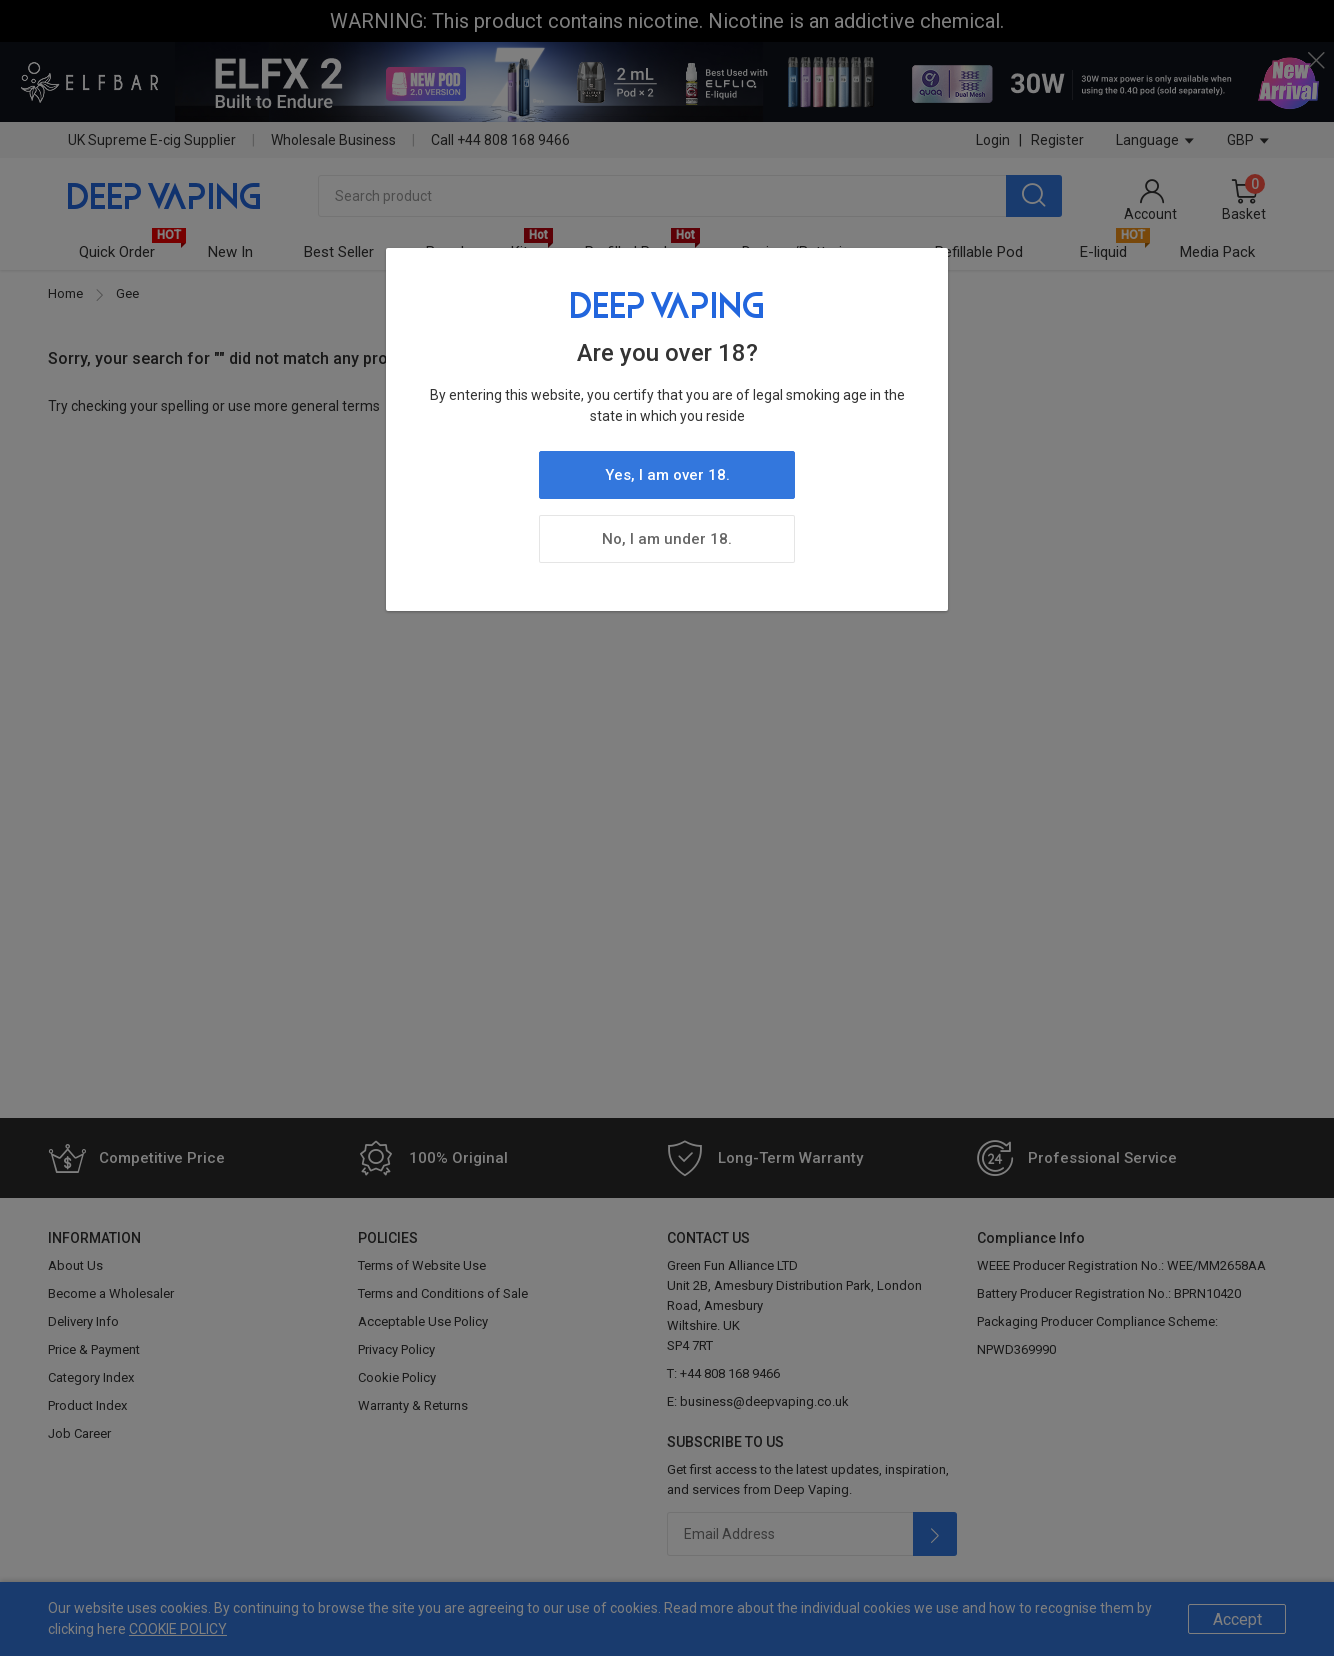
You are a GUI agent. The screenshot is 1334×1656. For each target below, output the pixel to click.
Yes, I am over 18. (667, 475)
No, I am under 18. (667, 539)
